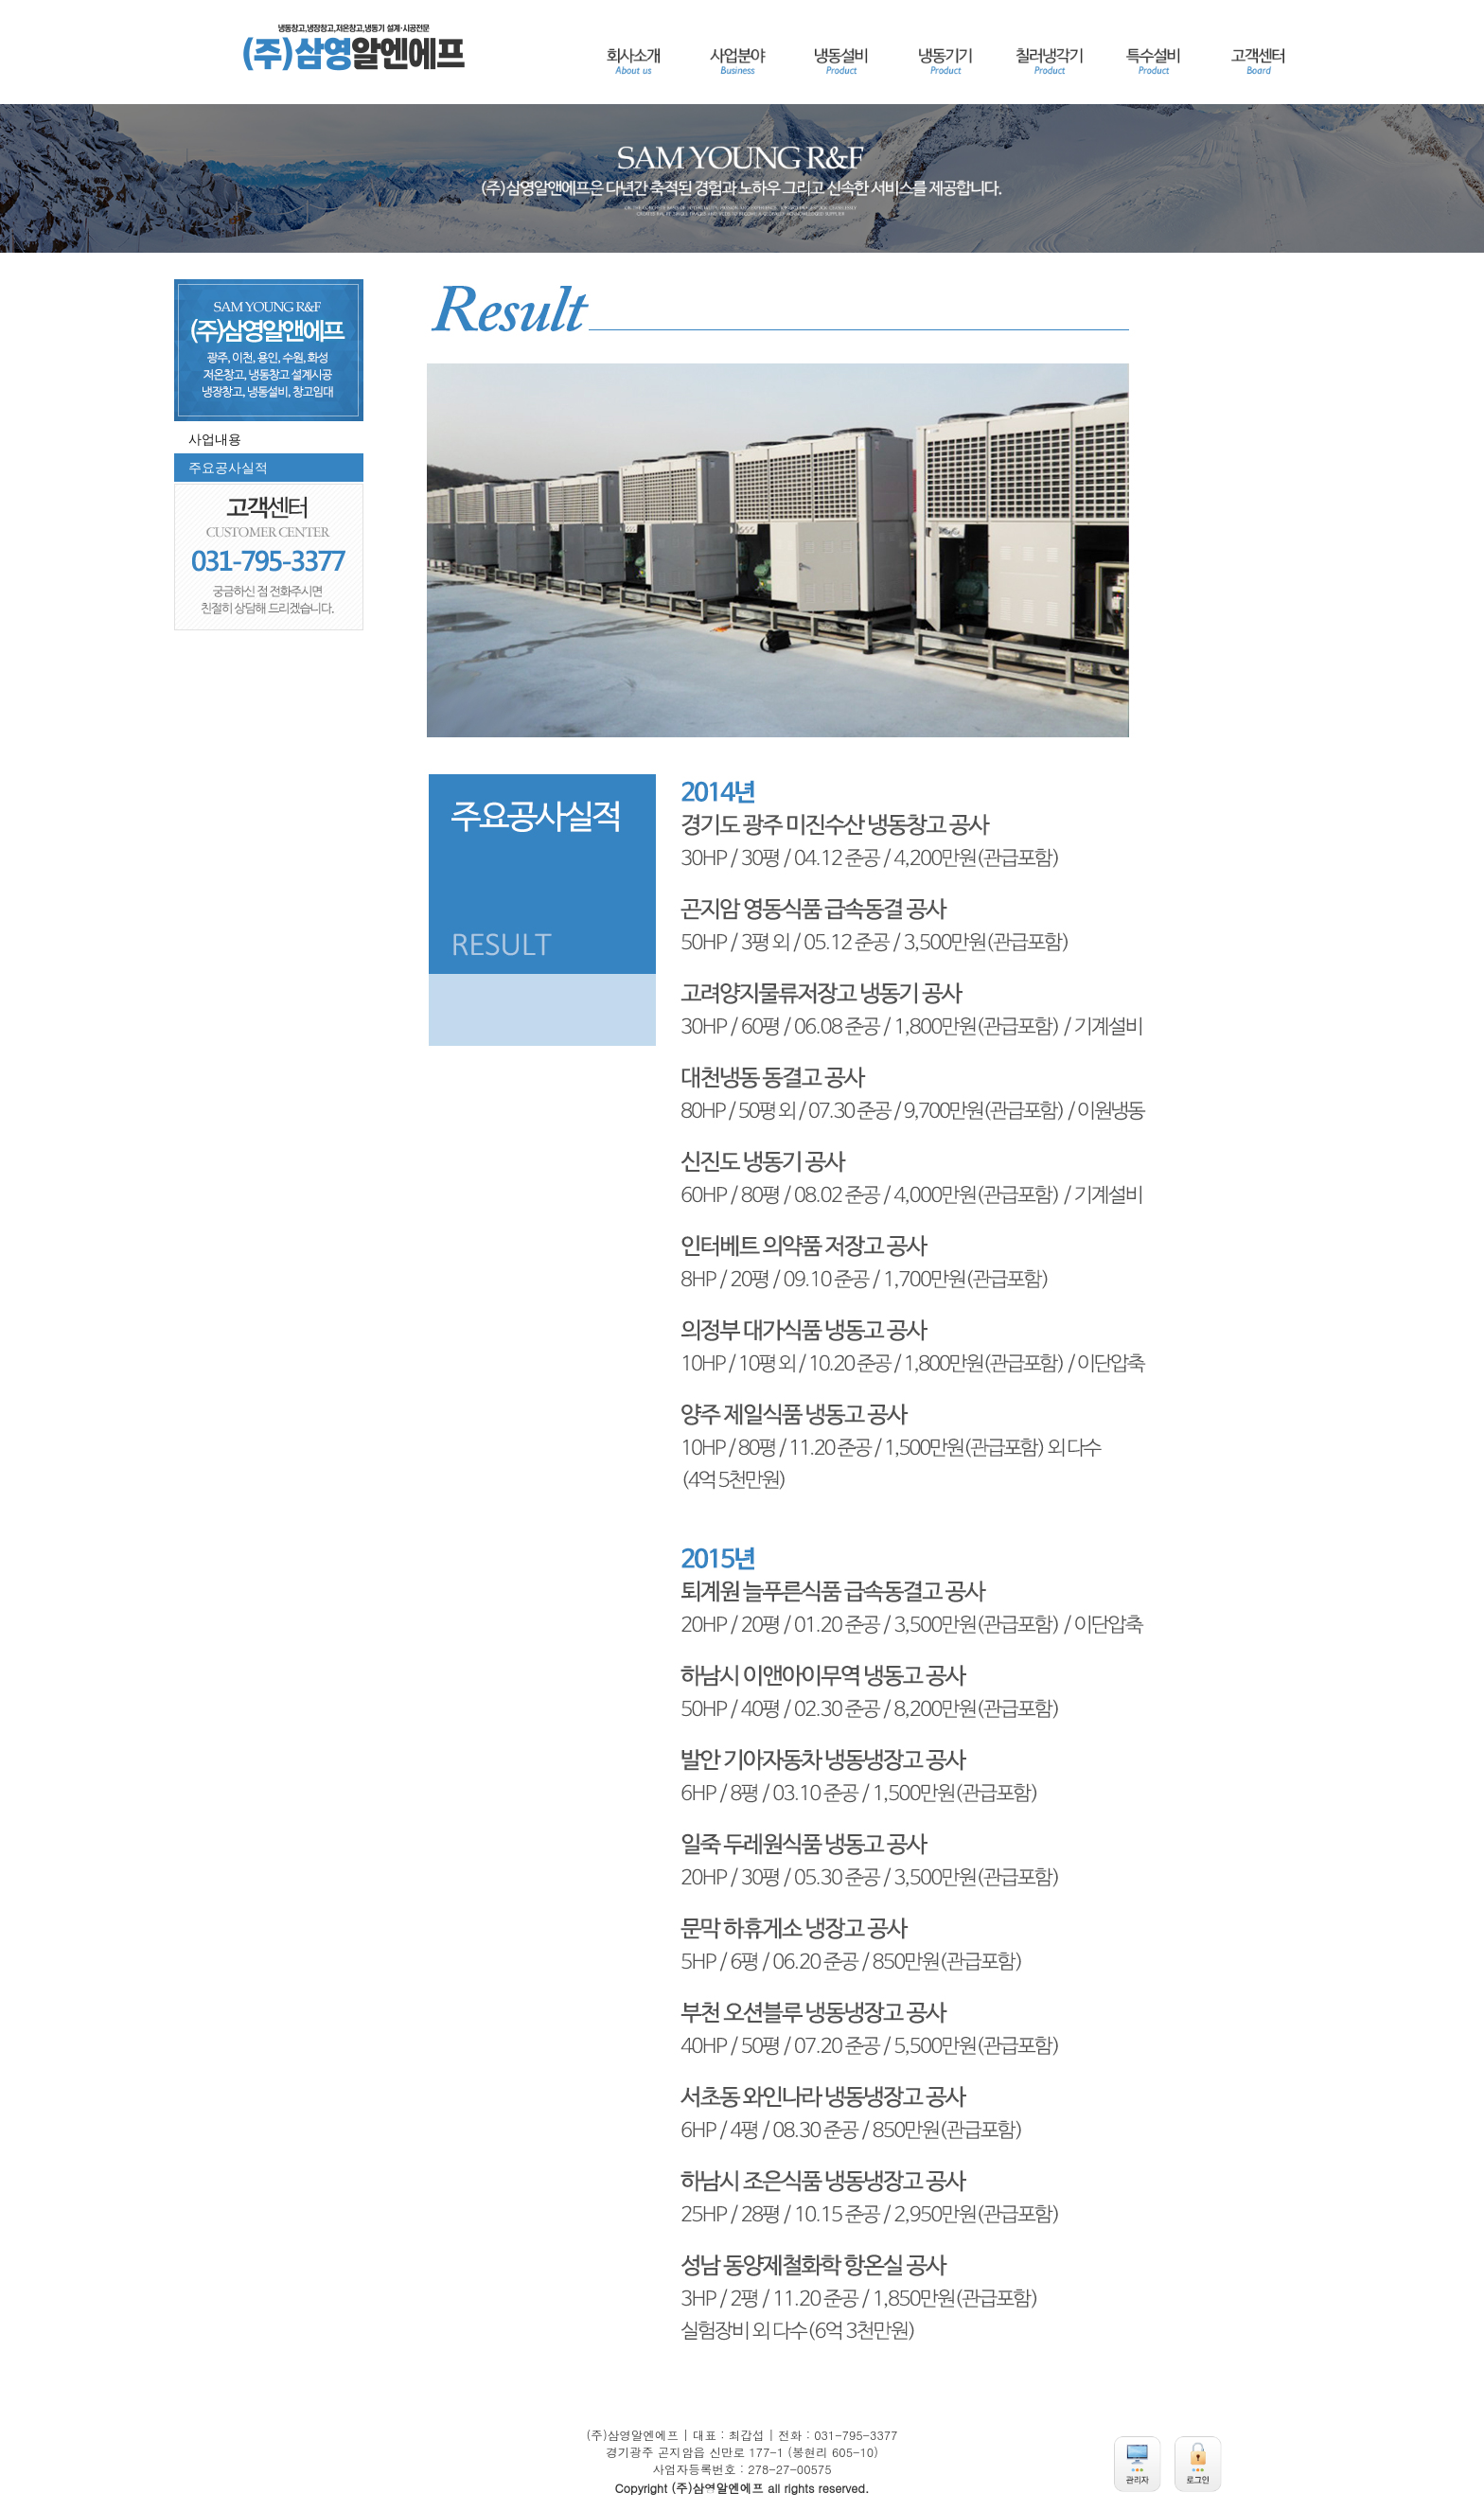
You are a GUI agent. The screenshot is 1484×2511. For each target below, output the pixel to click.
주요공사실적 (228, 467)
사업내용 (214, 439)
